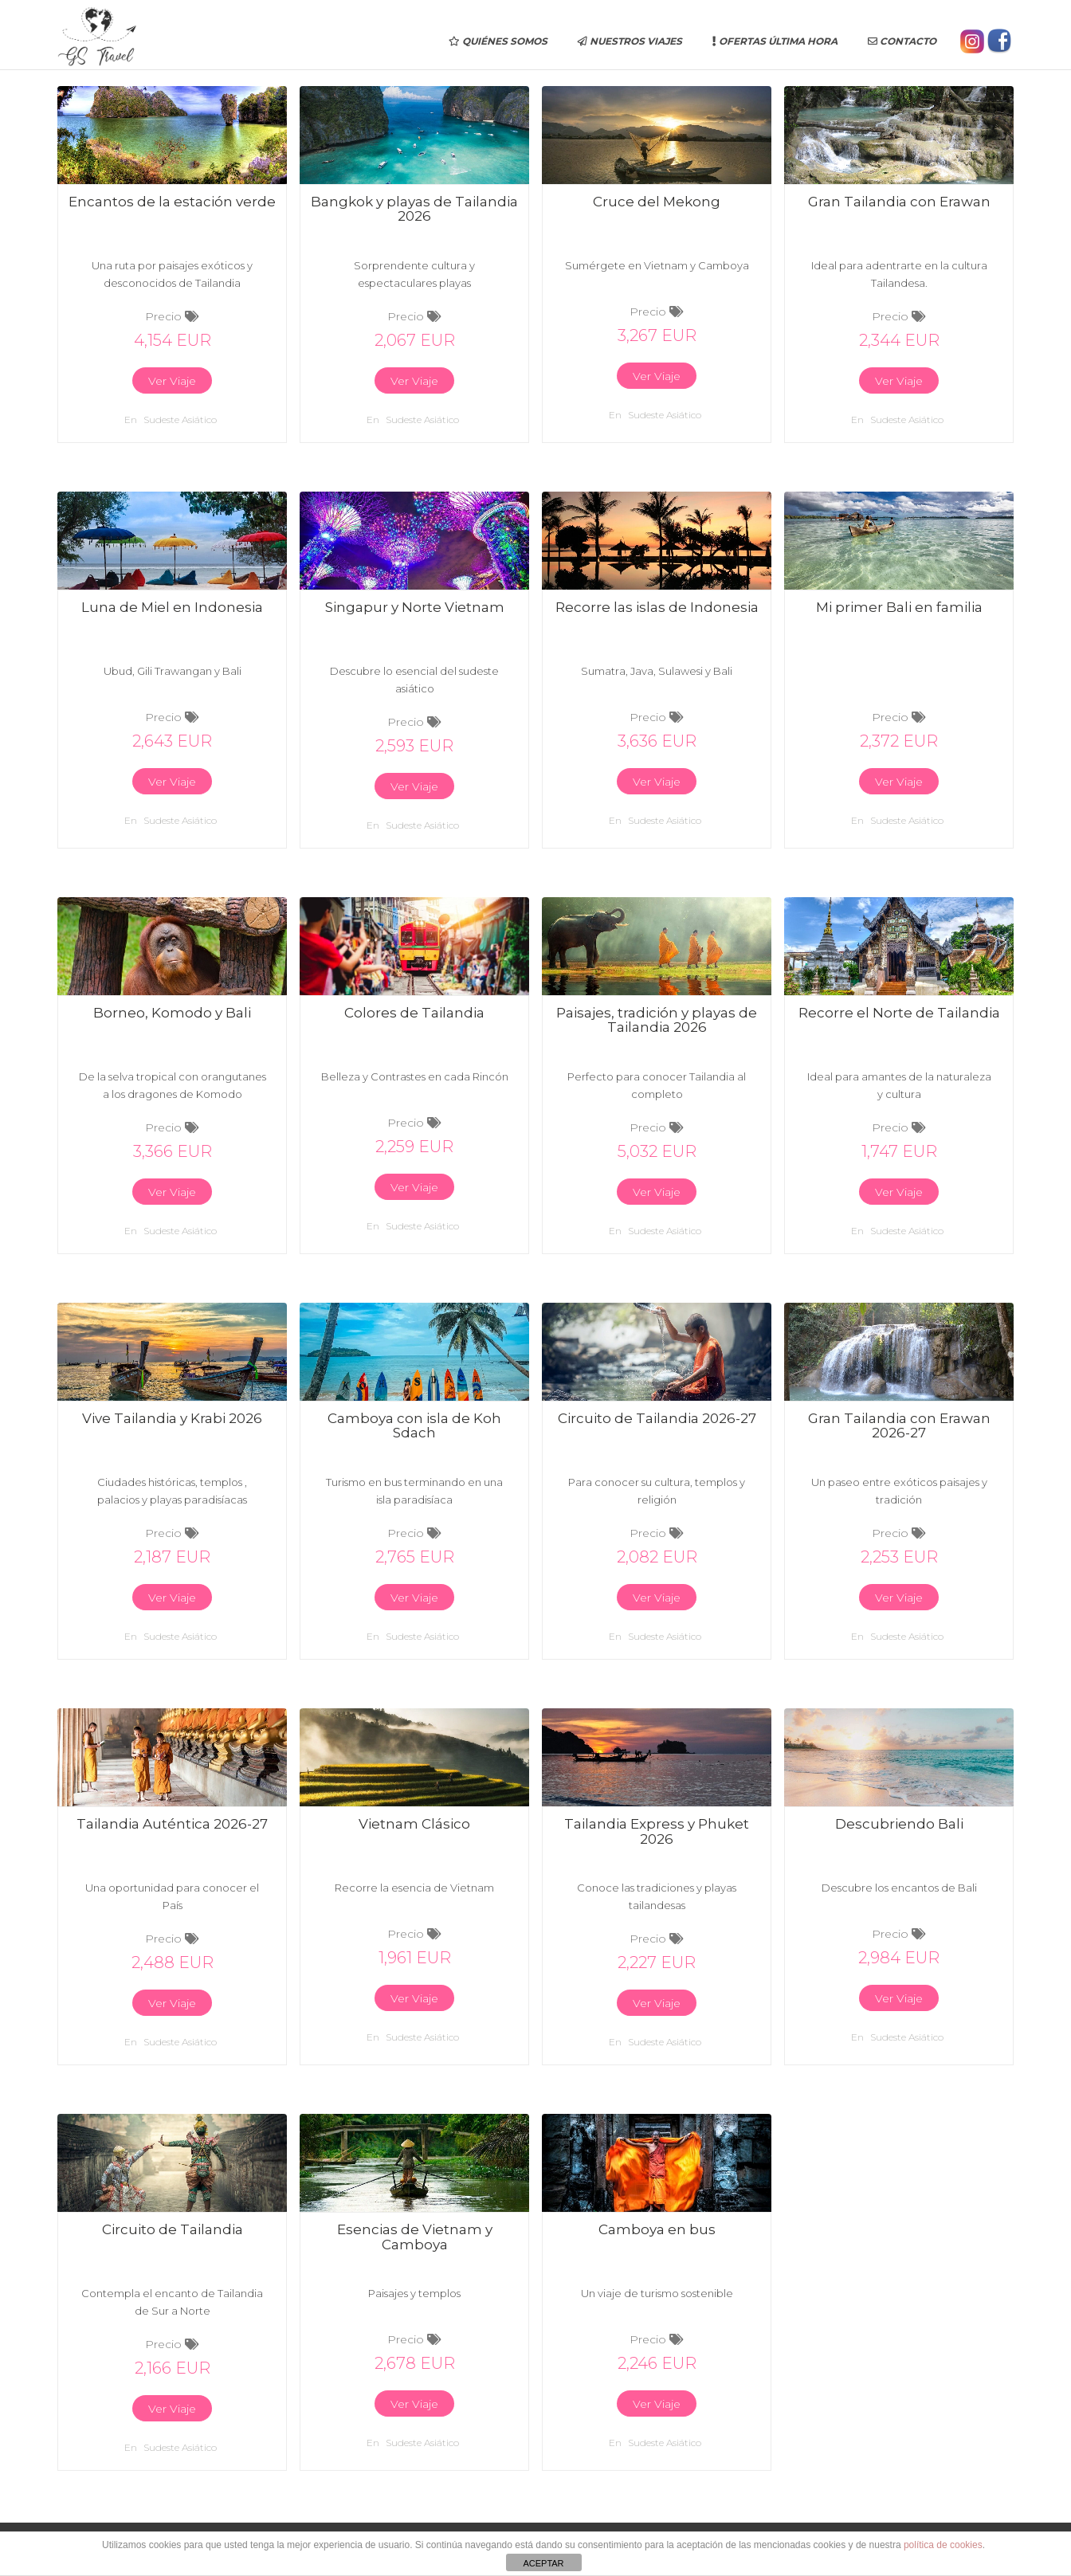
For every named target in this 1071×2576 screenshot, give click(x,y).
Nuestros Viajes (630, 41)
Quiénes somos (498, 41)
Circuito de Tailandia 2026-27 (657, 1418)
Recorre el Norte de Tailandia (899, 1013)
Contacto (902, 41)
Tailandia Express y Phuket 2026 (656, 1831)
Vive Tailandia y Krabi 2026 (172, 1418)
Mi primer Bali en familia (899, 607)
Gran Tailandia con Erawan (899, 202)
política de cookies (943, 2545)
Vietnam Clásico (414, 1824)
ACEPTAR (543, 2563)
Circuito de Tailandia (172, 2229)
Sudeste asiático (180, 419)
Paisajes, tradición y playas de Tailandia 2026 (656, 1020)
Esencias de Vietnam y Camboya (414, 2237)
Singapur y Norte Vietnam (414, 607)
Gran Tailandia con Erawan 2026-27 (899, 1425)
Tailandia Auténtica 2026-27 (172, 1824)
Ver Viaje (172, 381)
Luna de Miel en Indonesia (172, 607)
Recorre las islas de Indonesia (657, 607)
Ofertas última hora (775, 41)
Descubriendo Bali (899, 1824)
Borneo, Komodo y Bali (172, 1013)
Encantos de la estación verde (172, 202)
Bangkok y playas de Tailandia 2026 (414, 209)
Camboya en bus (657, 2229)
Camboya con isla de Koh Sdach (414, 1425)
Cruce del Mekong (656, 202)
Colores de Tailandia (414, 1013)
